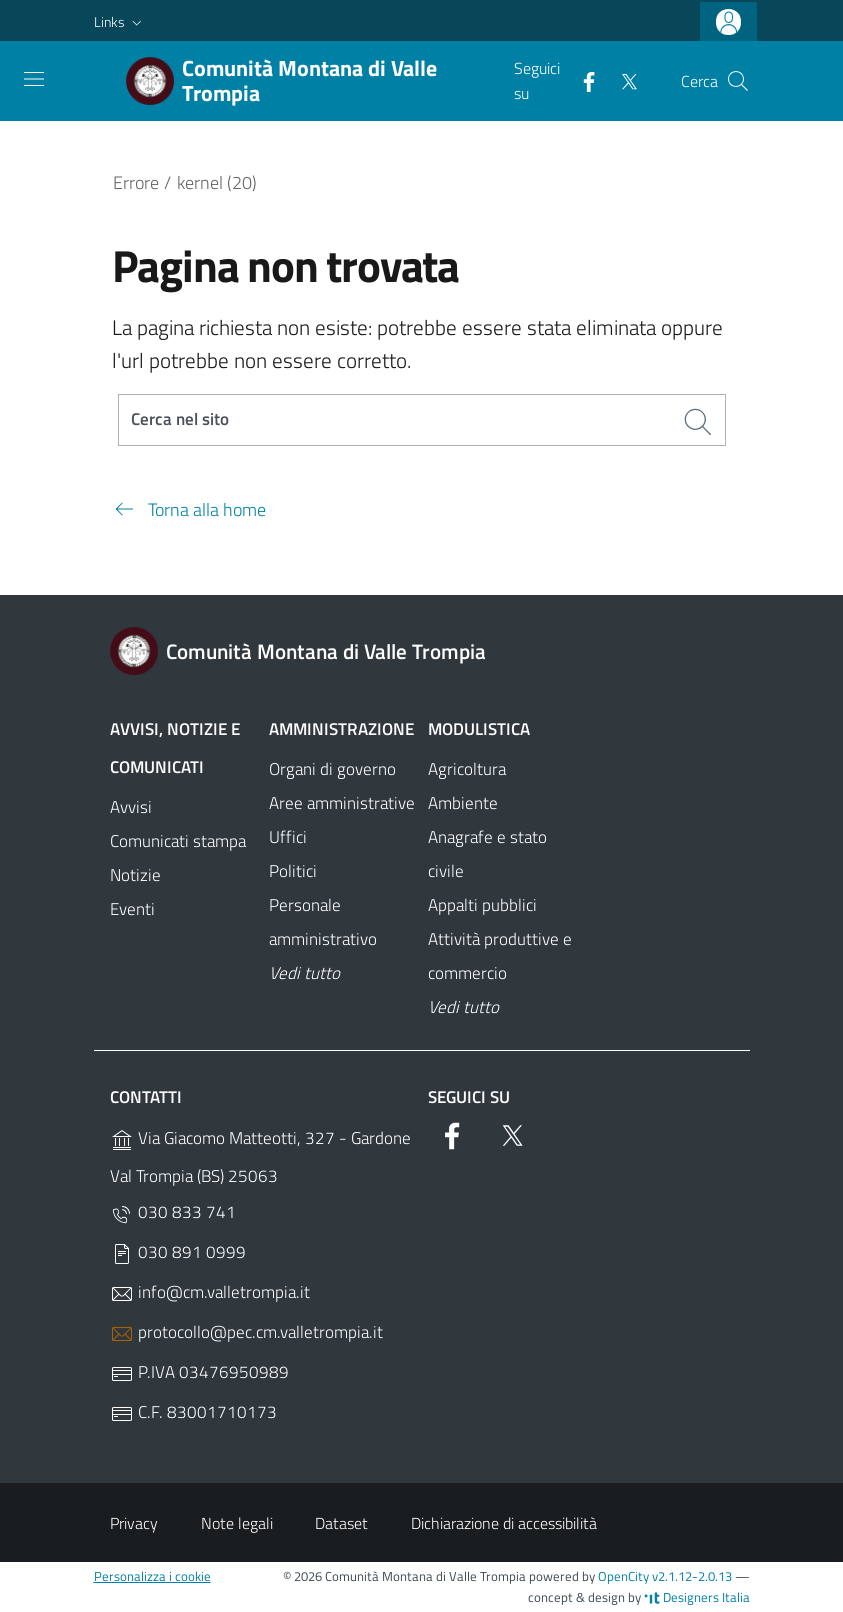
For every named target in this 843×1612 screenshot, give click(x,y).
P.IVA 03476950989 (199, 1373)
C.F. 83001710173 (193, 1413)
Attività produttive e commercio (500, 957)
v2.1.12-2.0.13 (692, 1577)
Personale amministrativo (323, 923)
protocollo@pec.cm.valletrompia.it (246, 1333)
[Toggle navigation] (34, 79)
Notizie (135, 875)
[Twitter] (621, 80)
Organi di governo (332, 770)
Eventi (132, 909)
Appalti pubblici (482, 906)
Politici (293, 872)
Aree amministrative (342, 804)
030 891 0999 (178, 1253)
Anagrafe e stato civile (487, 855)
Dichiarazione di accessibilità (504, 1523)
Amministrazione (341, 730)
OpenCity (625, 1577)
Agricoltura (467, 770)
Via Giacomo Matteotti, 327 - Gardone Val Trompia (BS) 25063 (260, 1158)
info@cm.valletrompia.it (210, 1293)
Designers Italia (697, 1597)
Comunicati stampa (178, 841)
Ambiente (463, 804)
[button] (120, 22)
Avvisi (131, 808)
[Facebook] (581, 80)
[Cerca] (738, 81)
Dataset (341, 1523)
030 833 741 (173, 1213)
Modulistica (479, 730)
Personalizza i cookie (152, 1577)
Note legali (237, 1523)
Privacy (134, 1523)
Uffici (288, 838)
